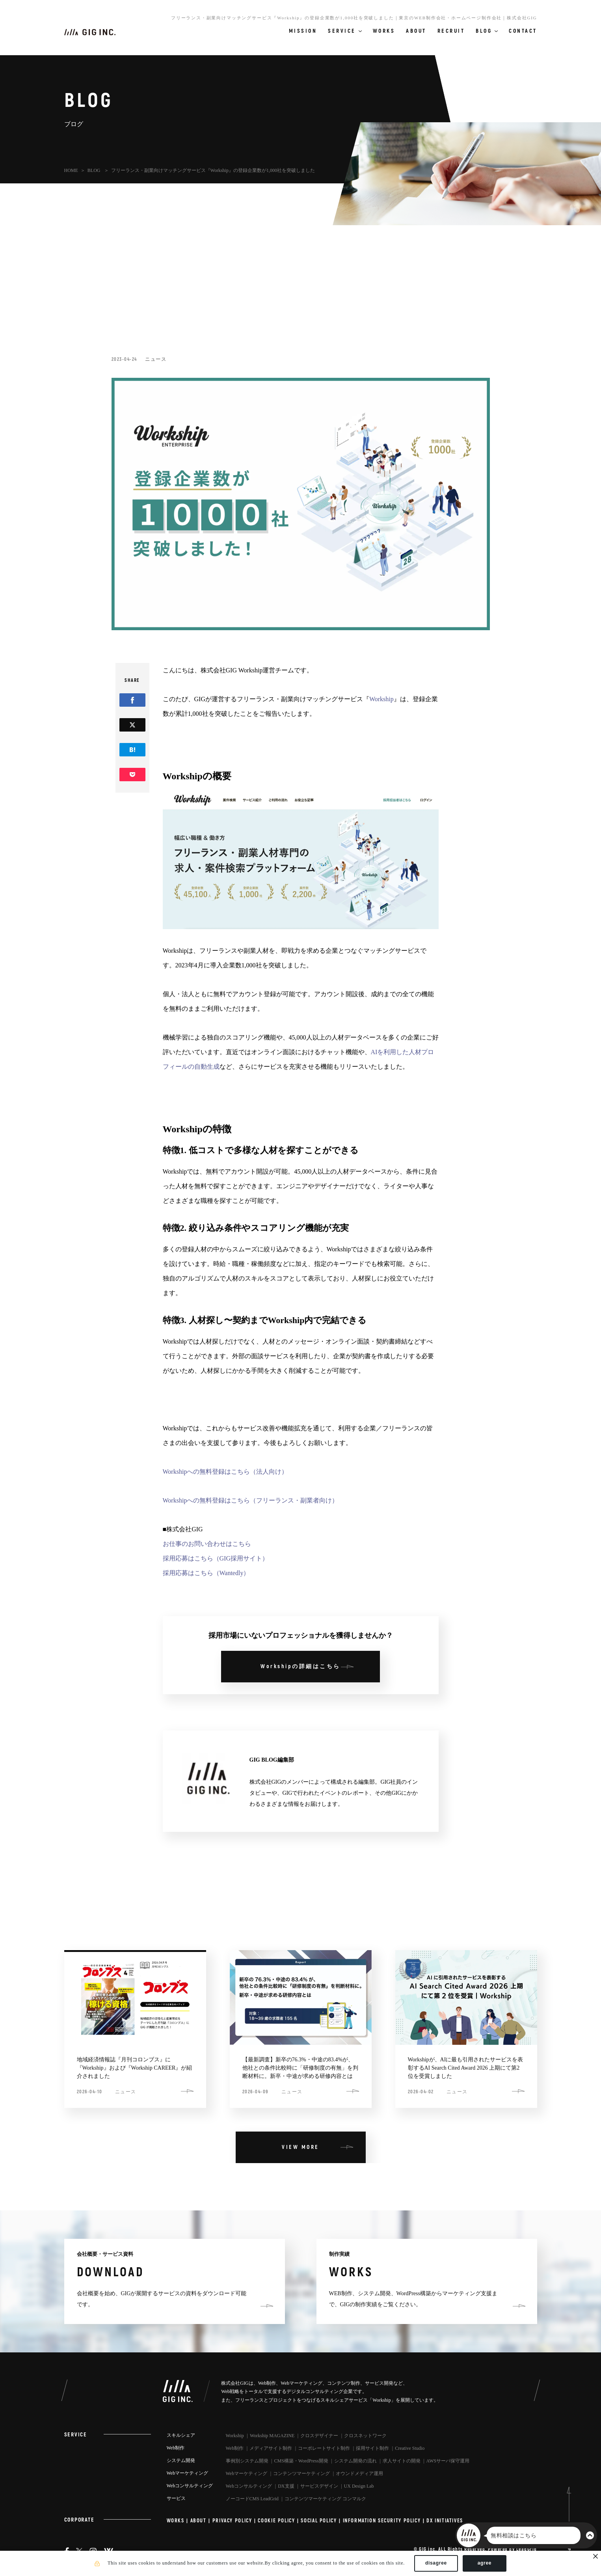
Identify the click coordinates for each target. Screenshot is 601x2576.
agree (485, 2563)
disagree (436, 2563)
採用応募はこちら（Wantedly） (206, 1573)
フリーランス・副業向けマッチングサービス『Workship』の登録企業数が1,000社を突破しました (213, 170)
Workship (381, 699)
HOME (71, 170)
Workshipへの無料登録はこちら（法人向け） (225, 1471)
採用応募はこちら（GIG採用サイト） (215, 1558)
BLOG (94, 170)
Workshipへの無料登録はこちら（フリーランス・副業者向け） (251, 1500)
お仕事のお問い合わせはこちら (207, 1543)
